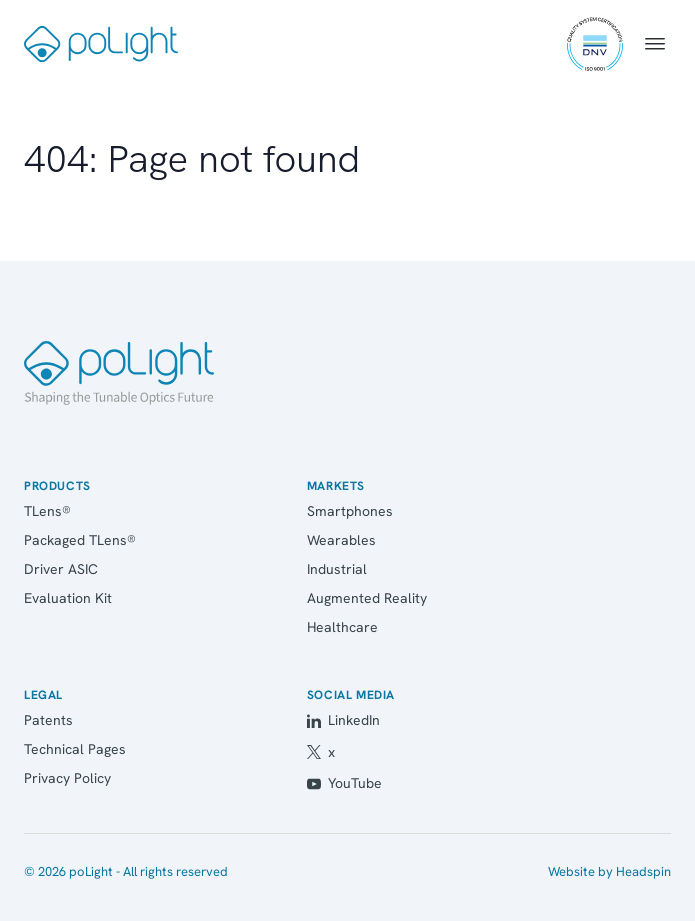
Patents (48, 720)
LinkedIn (343, 720)
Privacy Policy (67, 778)
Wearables (341, 540)
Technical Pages (75, 749)
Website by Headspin (609, 871)
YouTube (344, 783)
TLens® (47, 511)
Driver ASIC (61, 569)
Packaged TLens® (80, 540)
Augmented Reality (367, 598)
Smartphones (350, 511)
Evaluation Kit (68, 598)
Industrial (337, 569)
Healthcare (342, 627)
